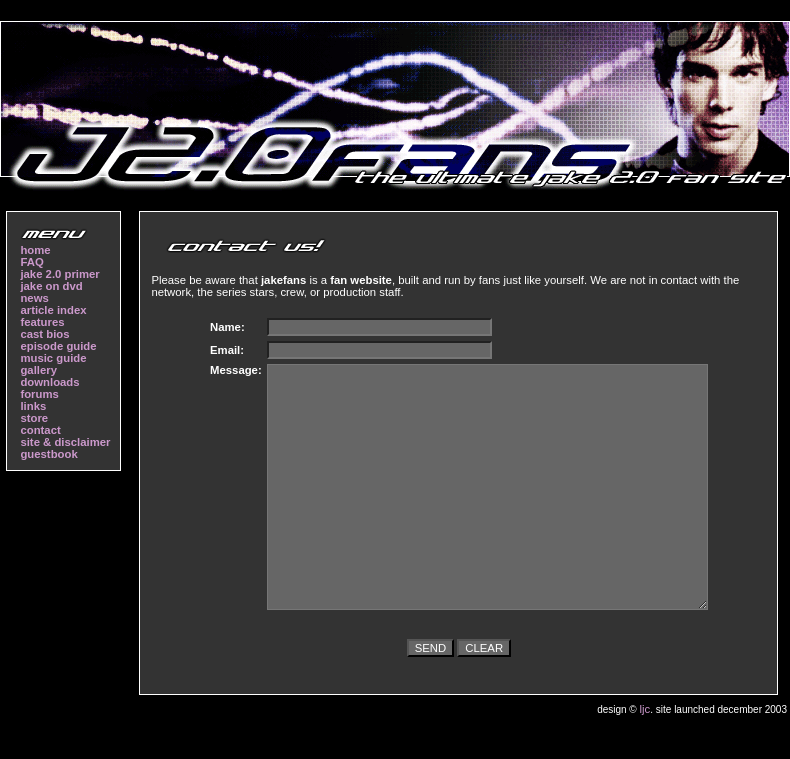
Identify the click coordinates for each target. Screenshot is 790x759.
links (33, 406)
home (35, 250)
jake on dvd (51, 286)
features (42, 322)
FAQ (31, 262)
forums (39, 394)
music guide (53, 358)
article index (53, 310)
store (34, 418)
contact (40, 430)
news (34, 298)
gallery (38, 370)
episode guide (58, 346)
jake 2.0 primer (59, 274)
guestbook (48, 454)
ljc (645, 709)
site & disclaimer (65, 442)
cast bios (44, 334)
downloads (49, 382)
